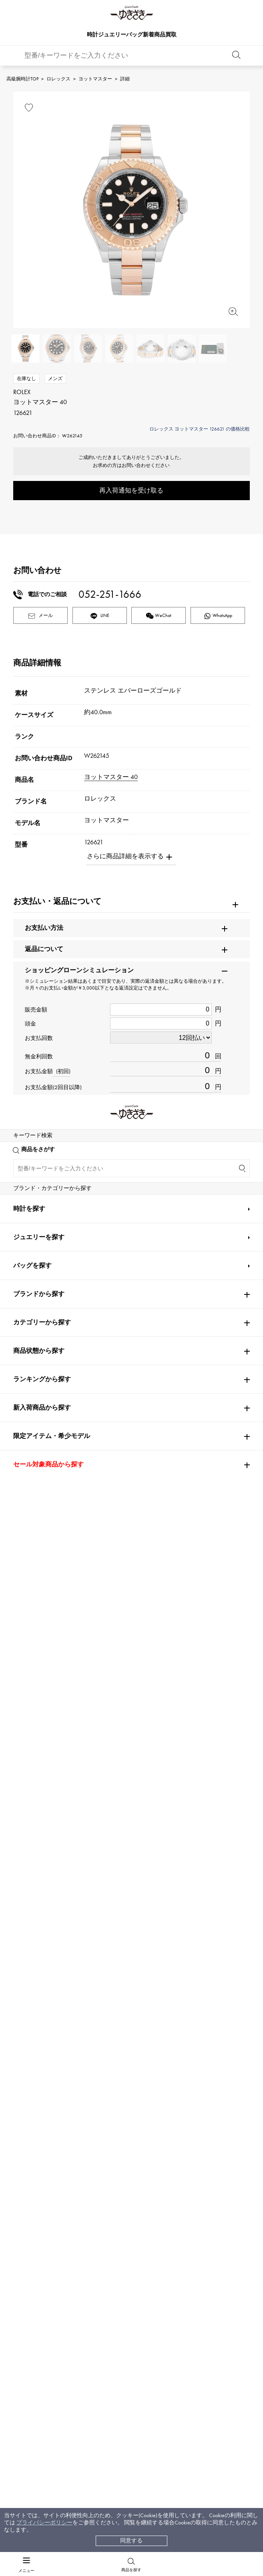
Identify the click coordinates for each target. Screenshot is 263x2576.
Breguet (178, 1917)
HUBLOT (180, 1941)
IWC (97, 1988)
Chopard (103, 2035)
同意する (131, 2540)
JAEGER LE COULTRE (40, 1988)
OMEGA (180, 1894)
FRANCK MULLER (35, 1965)
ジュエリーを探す (38, 2326)
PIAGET (22, 2083)
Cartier (103, 1894)
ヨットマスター (95, 79)
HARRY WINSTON (193, 1965)
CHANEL (102, 1965)
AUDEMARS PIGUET (117, 1917)
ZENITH (179, 2035)
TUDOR (120, 2059)
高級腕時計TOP (22, 79)
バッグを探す (32, 2354)
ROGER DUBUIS (33, 1941)
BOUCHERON (109, 2083)
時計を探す (29, 2297)
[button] (235, 1707)
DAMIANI (26, 2059)
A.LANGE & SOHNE (117, 1941)
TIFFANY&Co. (186, 2059)
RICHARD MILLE (33, 2106)
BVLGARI (180, 2083)
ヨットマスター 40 (111, 777)
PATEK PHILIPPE (37, 1917)
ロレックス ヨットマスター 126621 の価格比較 (199, 429)
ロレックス (58, 79)
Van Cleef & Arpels (197, 2012)
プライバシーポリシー (44, 2522)
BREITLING (30, 2012)
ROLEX (25, 1894)
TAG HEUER (108, 2012)
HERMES (24, 2035)
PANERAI (181, 1988)
